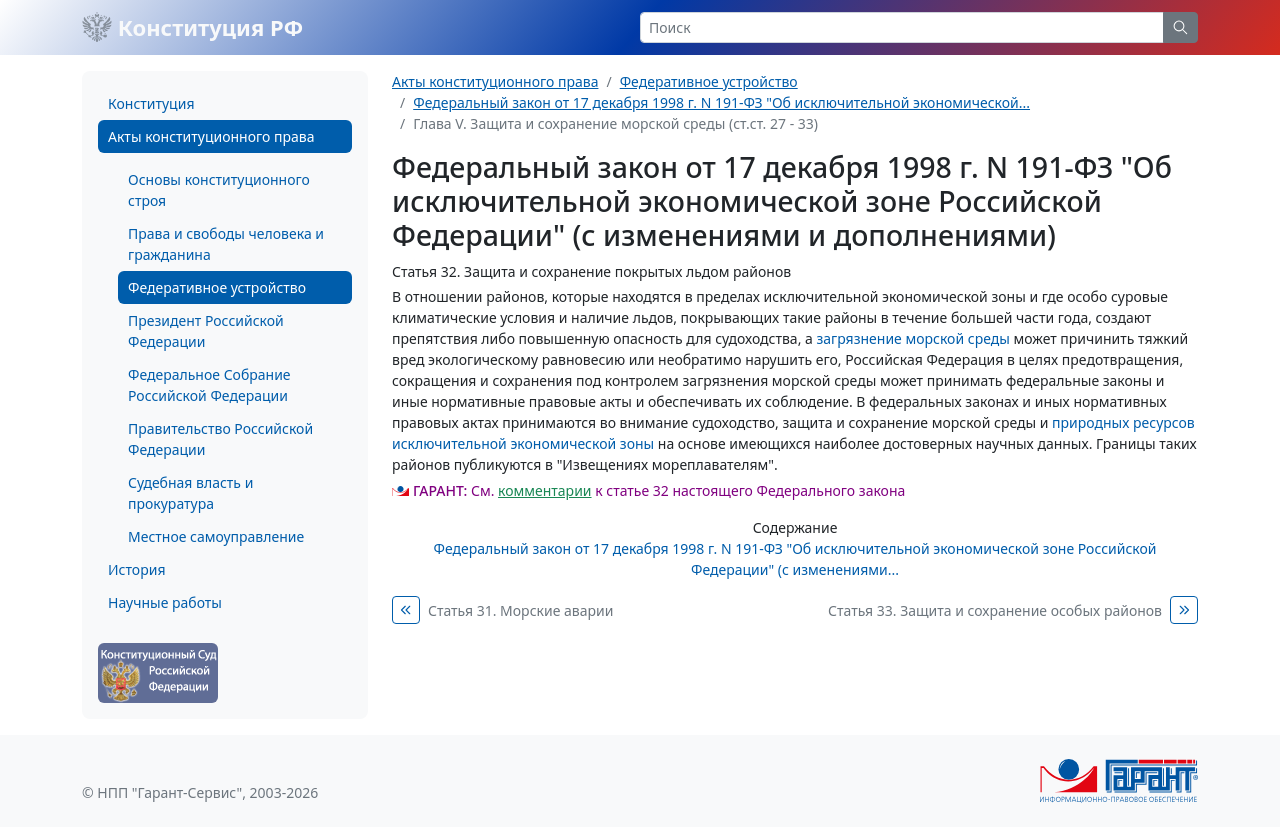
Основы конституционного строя (219, 190)
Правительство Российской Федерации (220, 439)
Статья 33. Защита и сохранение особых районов (995, 610)
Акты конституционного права (211, 136)
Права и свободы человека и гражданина (226, 244)
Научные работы (165, 602)
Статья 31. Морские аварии (520, 610)
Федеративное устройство (217, 287)
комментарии (544, 490)
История (136, 569)
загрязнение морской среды (912, 338)
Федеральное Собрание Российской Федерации (209, 385)
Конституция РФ (192, 27)
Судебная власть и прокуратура (190, 493)
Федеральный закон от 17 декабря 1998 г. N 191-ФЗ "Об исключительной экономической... (721, 102)
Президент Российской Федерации (206, 331)
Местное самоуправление (216, 536)
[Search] (902, 27)
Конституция (151, 103)
